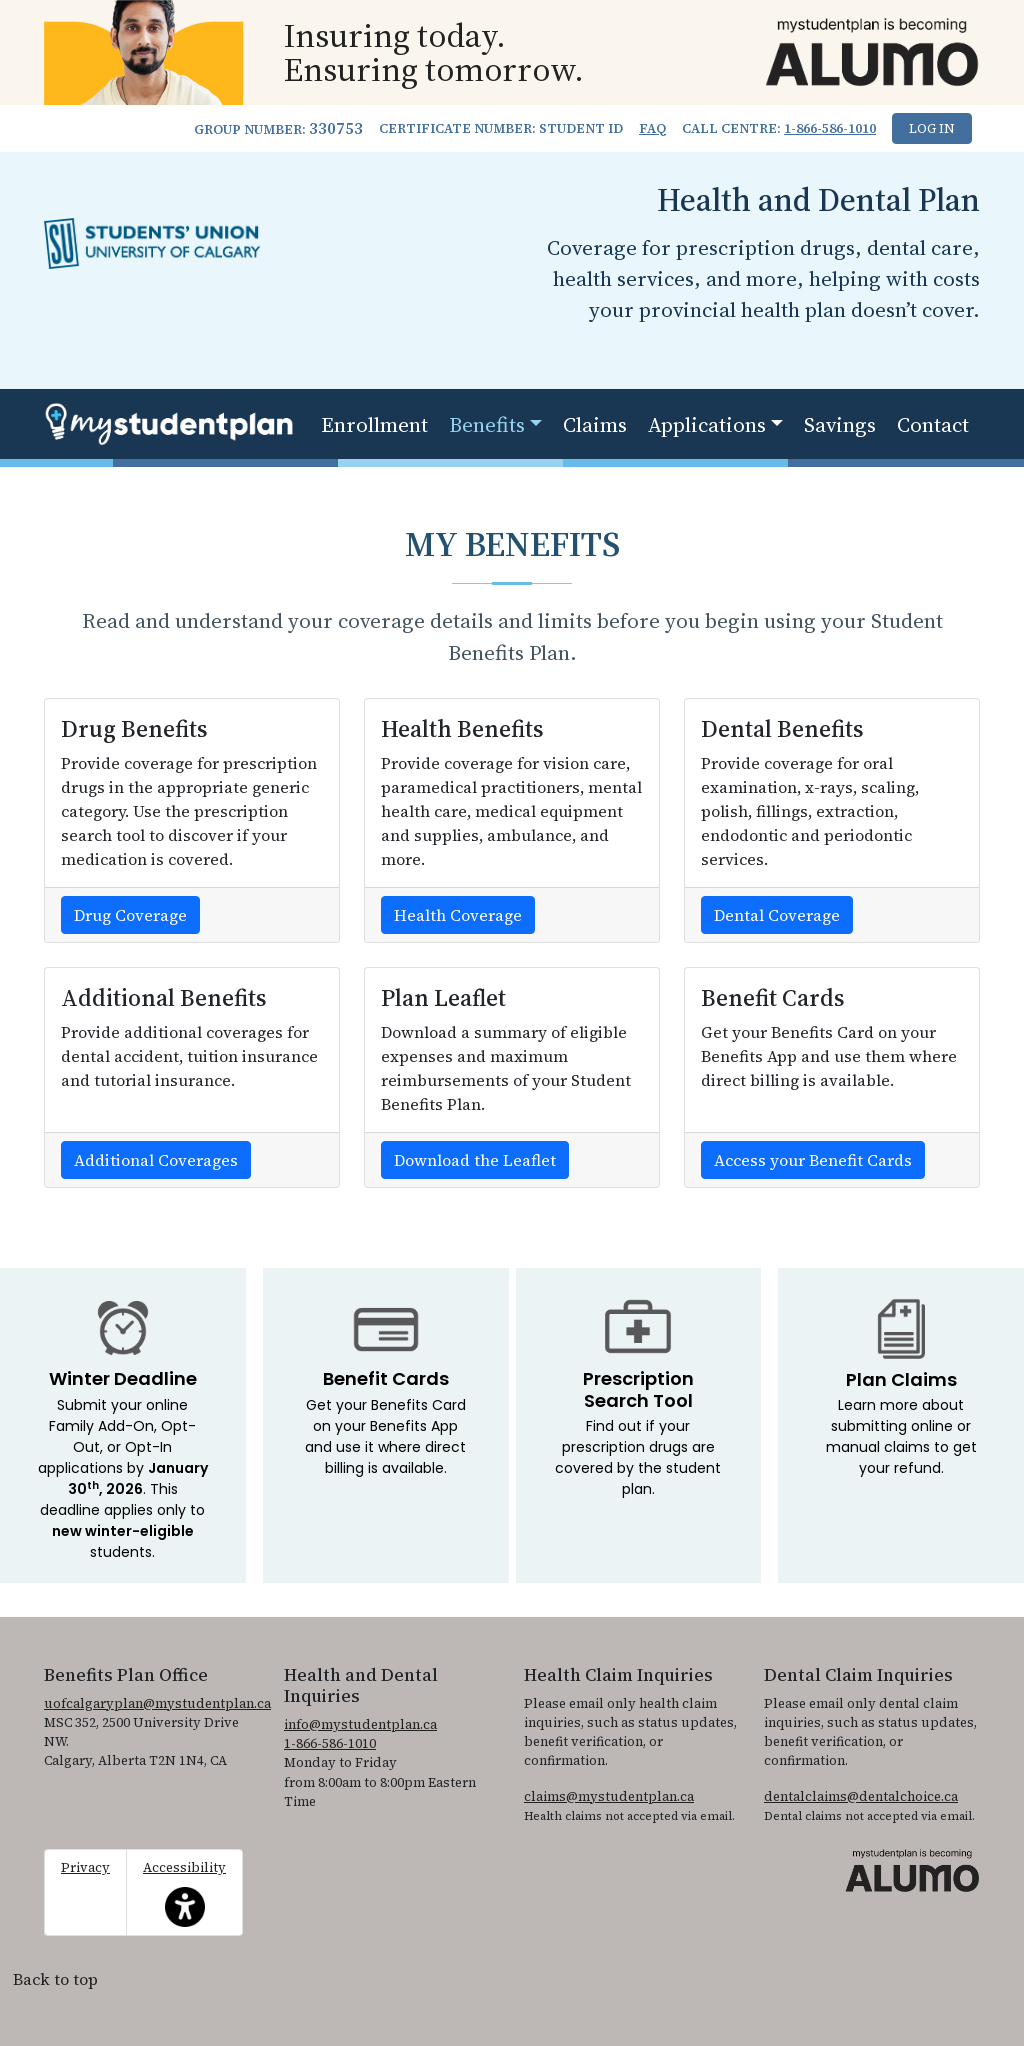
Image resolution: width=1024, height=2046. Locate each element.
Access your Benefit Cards (813, 1160)
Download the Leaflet (475, 1160)
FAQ (652, 128)
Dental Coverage (777, 915)
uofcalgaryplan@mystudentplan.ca (157, 1703)
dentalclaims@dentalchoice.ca (861, 1796)
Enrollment (374, 424)
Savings (840, 424)
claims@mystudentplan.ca (609, 1796)
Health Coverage (458, 915)
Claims (595, 424)
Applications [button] (707, 424)
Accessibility (184, 1893)
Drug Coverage (130, 915)
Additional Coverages (156, 1160)
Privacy (85, 1867)
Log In (932, 128)
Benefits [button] (487, 424)
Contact (933, 424)
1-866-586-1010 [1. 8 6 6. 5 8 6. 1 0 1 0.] (830, 128)
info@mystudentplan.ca (360, 1724)
